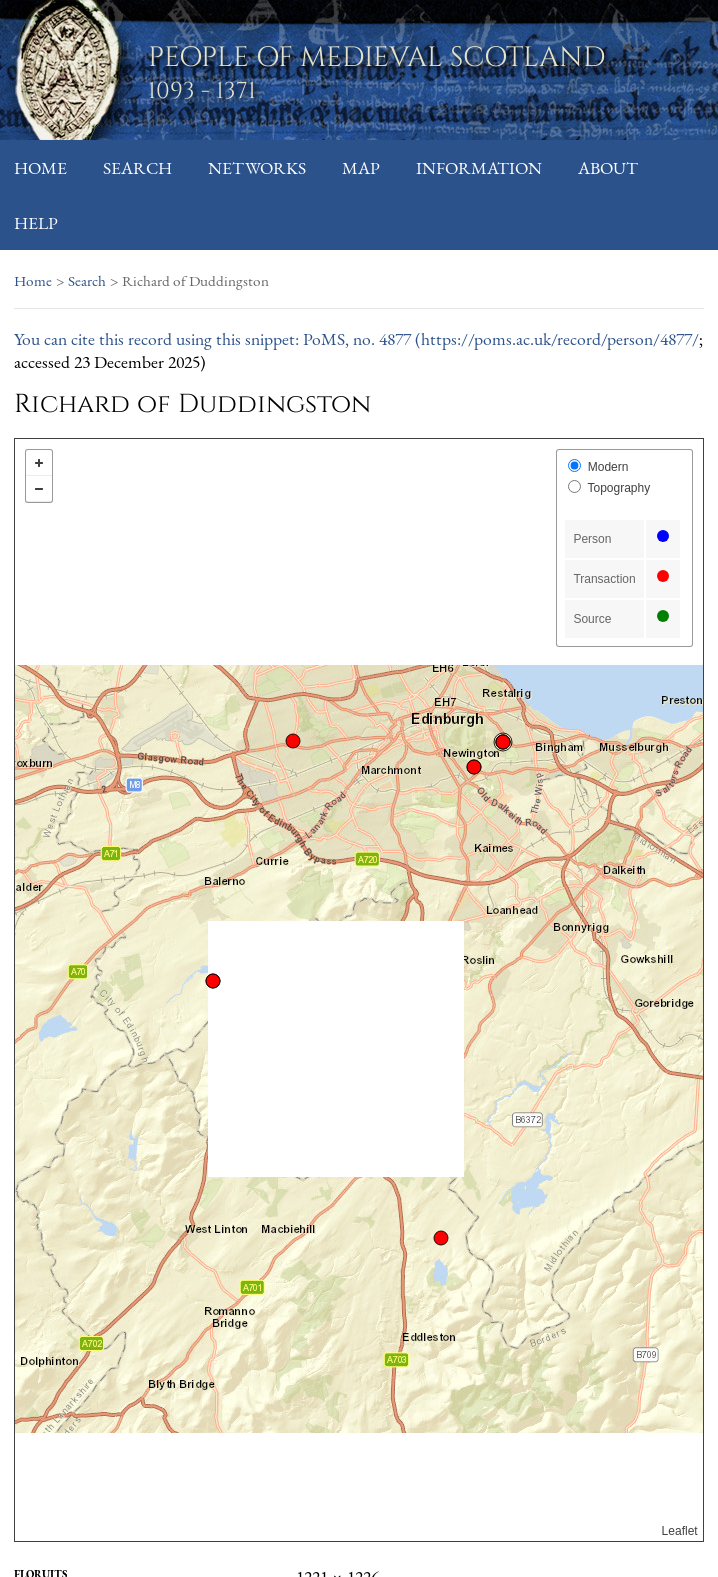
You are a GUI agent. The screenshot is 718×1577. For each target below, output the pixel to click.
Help (36, 222)
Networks (257, 167)
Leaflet (680, 1531)
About (608, 167)
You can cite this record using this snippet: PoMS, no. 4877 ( (217, 338)
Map (361, 167)
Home (40, 167)
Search (137, 167)
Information (479, 167)
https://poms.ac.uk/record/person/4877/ (560, 338)
